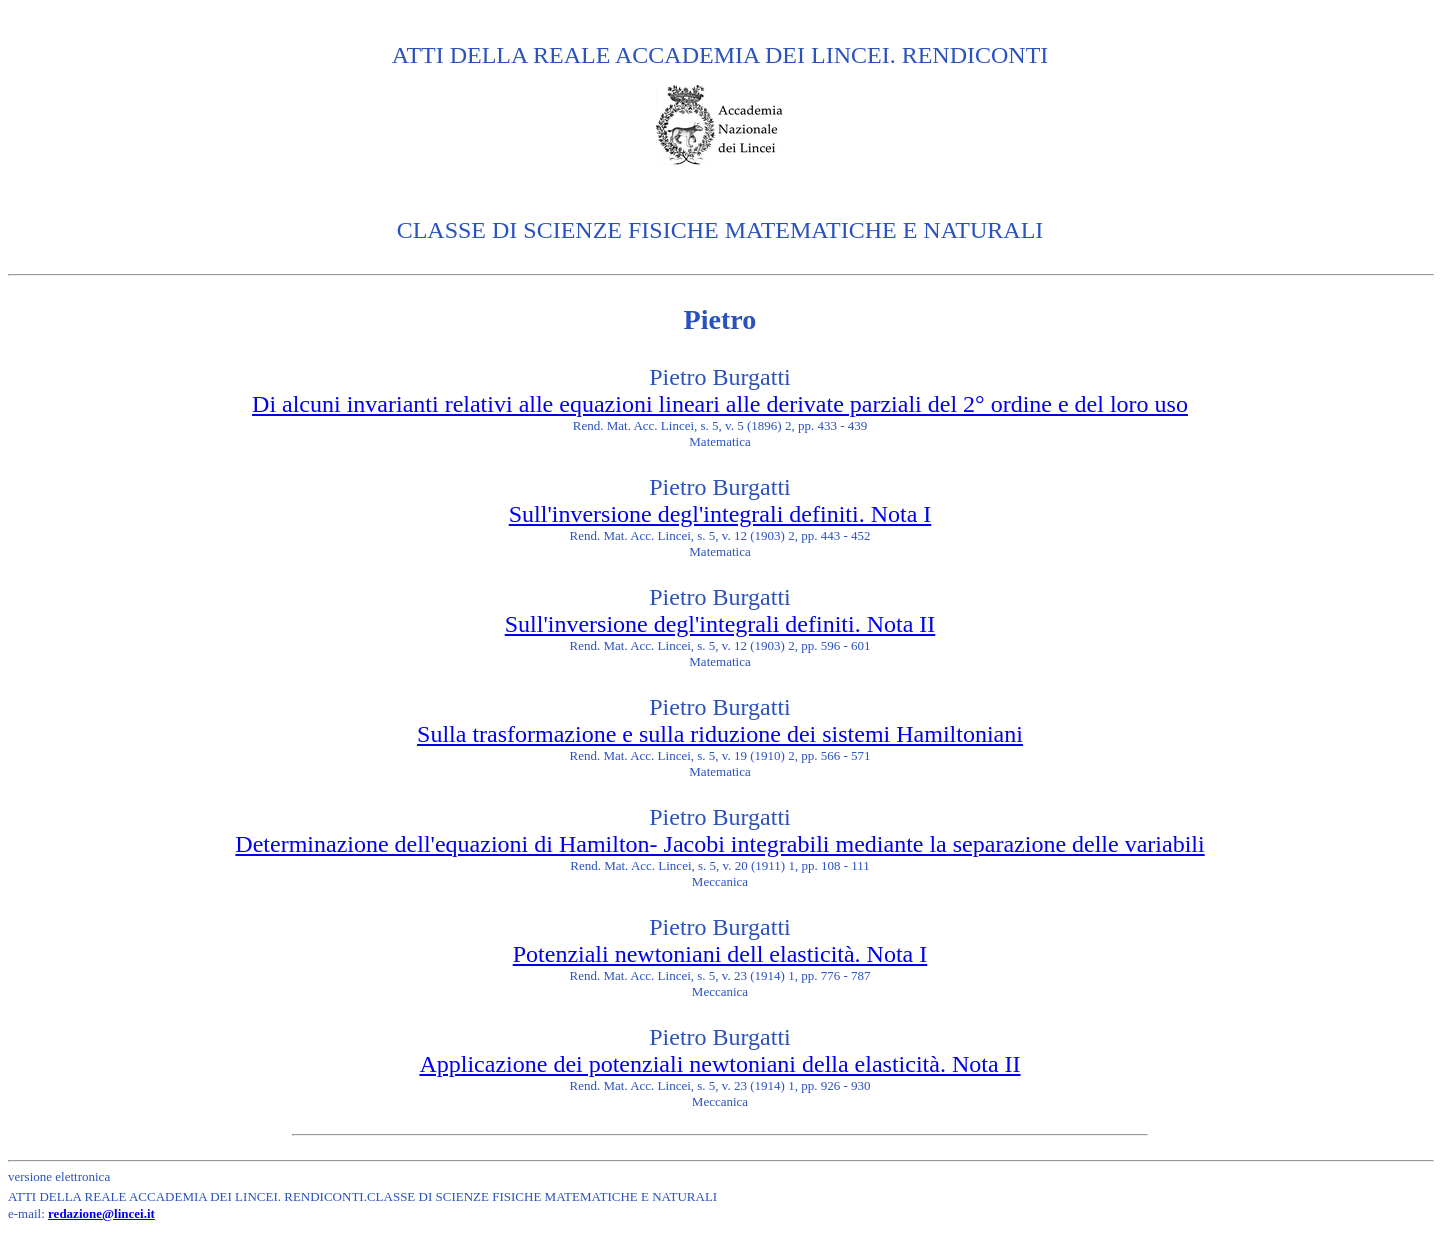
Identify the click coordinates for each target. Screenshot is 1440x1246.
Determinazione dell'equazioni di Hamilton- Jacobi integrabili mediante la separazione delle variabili (719, 844)
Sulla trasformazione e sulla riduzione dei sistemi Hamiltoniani (720, 734)
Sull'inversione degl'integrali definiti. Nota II (720, 624)
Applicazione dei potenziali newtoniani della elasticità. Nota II (719, 1064)
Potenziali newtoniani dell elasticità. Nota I (720, 954)
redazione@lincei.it (101, 1213)
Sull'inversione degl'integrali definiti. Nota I (720, 514)
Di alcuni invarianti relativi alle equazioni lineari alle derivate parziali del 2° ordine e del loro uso (720, 404)
